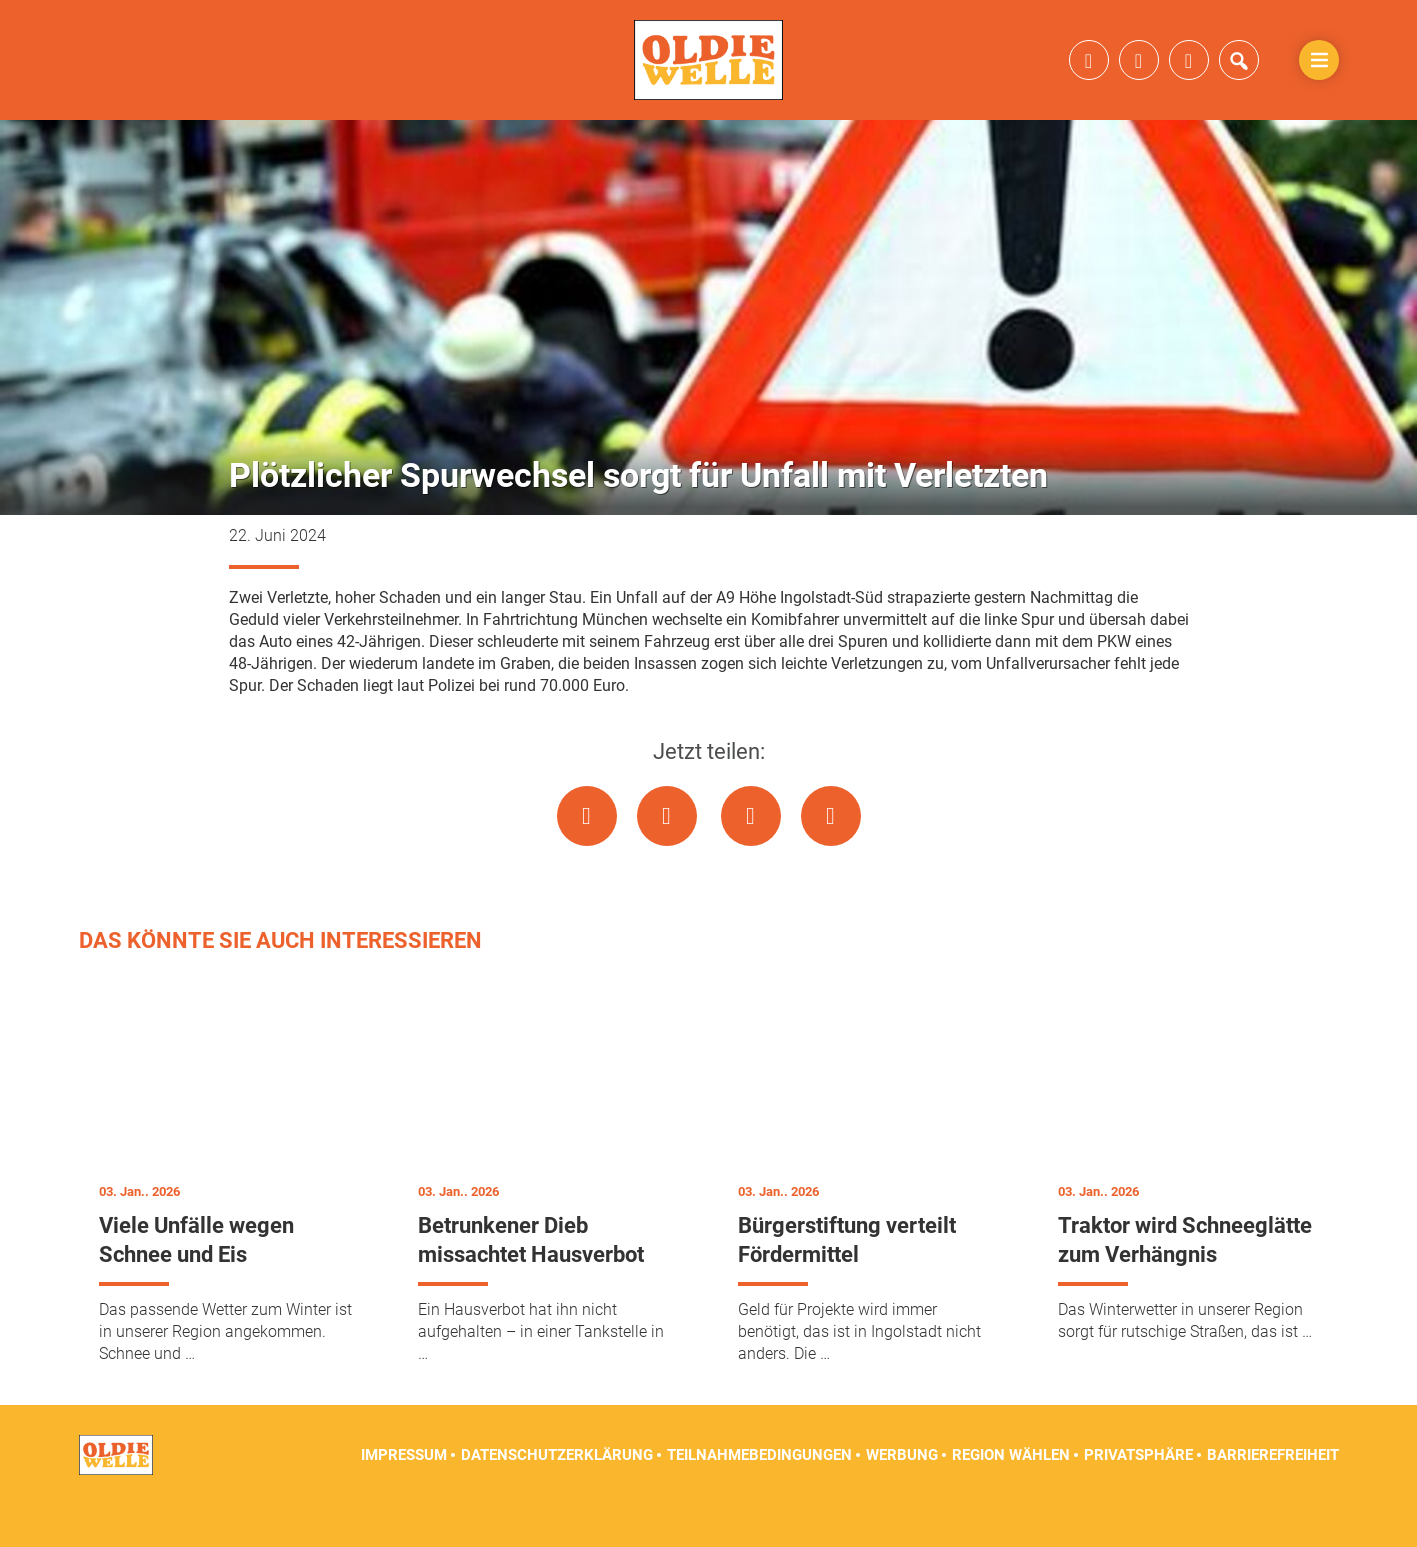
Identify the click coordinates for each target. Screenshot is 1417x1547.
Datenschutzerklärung (557, 1497)
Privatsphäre (1138, 1497)
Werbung (902, 1497)
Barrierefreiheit (1273, 1497)
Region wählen (1011, 1497)
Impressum (404, 1497)
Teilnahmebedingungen (759, 1497)
